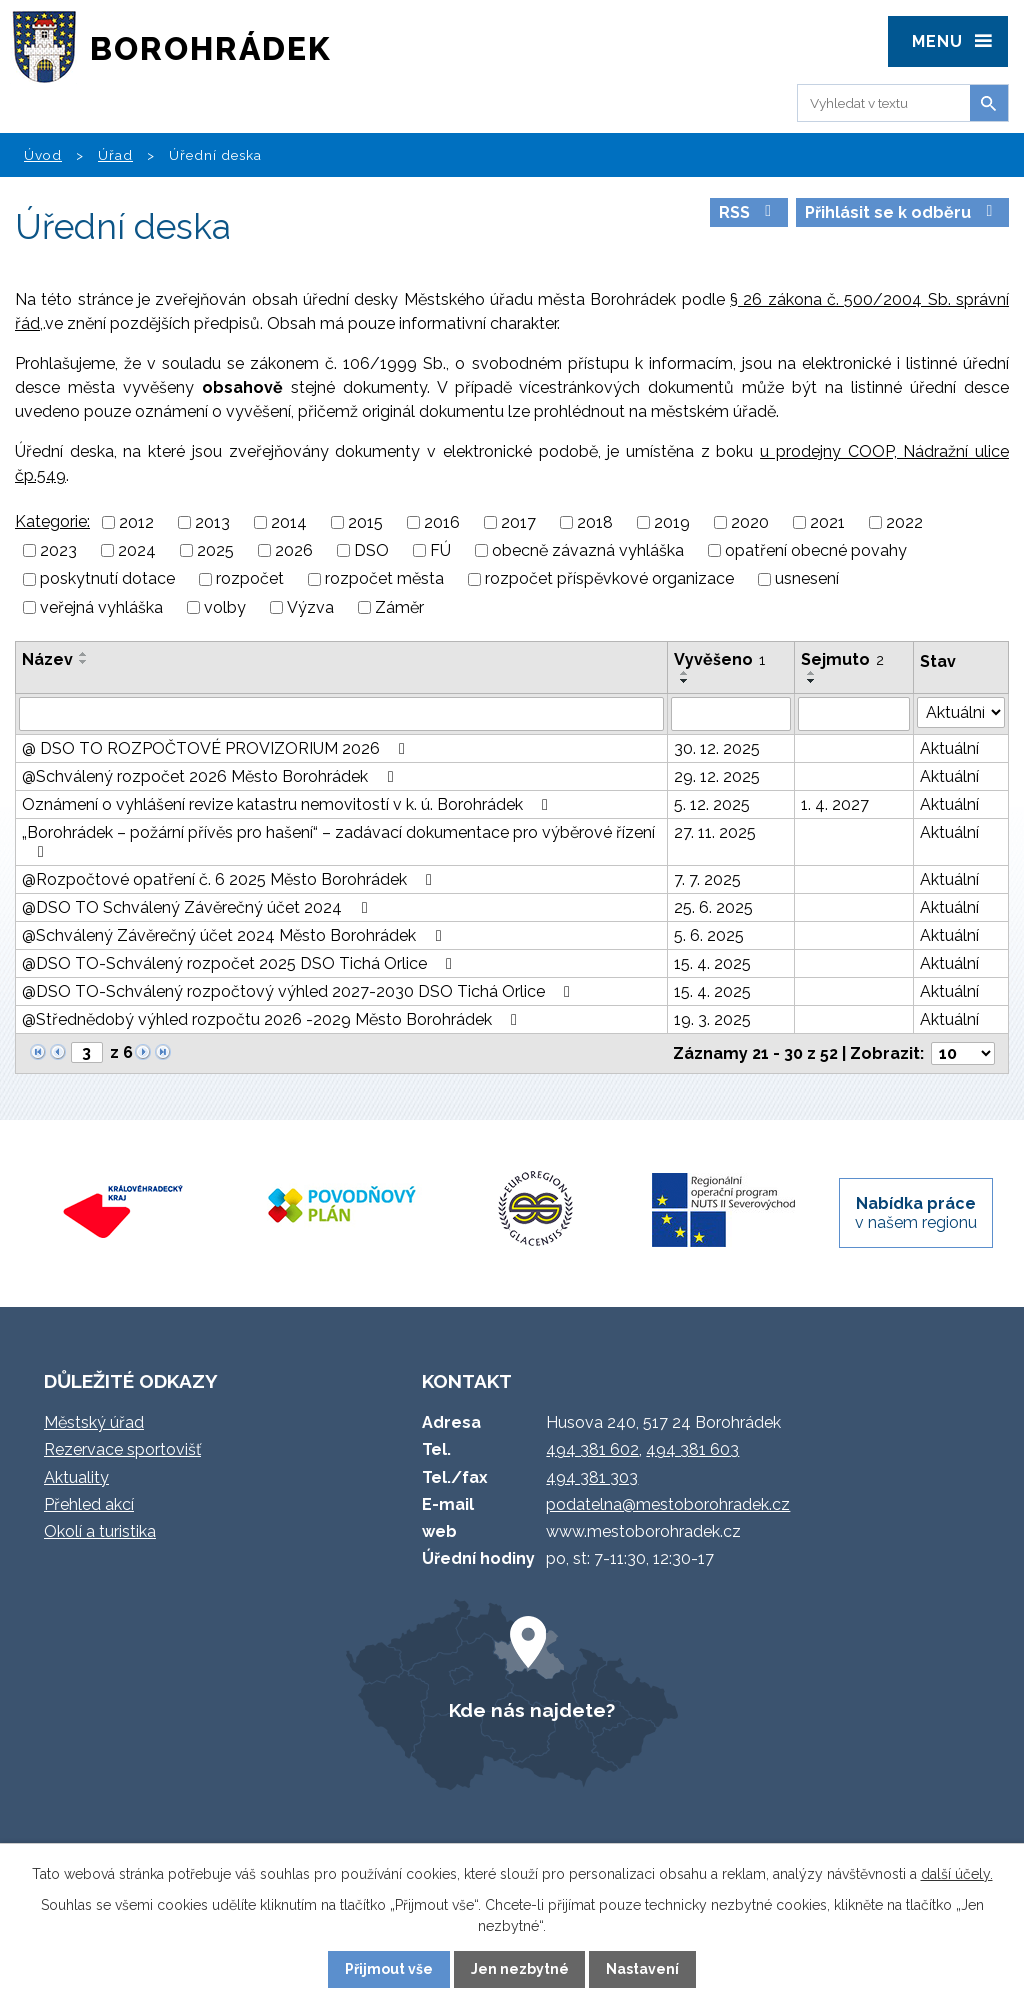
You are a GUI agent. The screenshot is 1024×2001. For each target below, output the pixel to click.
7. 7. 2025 (707, 879)
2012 (136, 522)
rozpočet (250, 579)
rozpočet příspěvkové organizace (609, 579)
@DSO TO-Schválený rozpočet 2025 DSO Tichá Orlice (240, 963)
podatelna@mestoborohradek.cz (668, 1504)
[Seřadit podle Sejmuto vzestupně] (812, 673)
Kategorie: (52, 521)
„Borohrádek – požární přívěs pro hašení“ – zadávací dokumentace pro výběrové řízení (338, 841)
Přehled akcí (89, 1504)
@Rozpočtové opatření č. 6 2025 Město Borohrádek (230, 879)
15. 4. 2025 (712, 963)
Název (47, 659)
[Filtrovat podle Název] (341, 714)
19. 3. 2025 (712, 1019)
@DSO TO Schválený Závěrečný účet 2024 (198, 907)
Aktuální (949, 748)
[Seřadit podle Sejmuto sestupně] (812, 681)
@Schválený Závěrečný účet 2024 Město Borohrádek (235, 935)
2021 (827, 522)
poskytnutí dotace (107, 579)
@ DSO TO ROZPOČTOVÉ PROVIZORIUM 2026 (217, 748)
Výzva (310, 607)
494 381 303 (592, 1477)
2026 (294, 550)
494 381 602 (592, 1449)
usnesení (807, 579)
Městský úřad (94, 1422)
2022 (904, 522)
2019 (672, 522)
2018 (595, 522)
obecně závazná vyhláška (588, 550)
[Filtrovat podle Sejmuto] (854, 714)
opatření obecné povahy (816, 550)
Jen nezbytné (520, 1969)
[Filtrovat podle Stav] (961, 712)
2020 (750, 522)
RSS (748, 212)
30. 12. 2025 (717, 748)
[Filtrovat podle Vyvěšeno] (731, 714)
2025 (215, 550)
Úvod (43, 155)
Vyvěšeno (719, 659)
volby (225, 607)
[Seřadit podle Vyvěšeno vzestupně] (685, 673)
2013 (212, 522)
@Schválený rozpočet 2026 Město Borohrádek (211, 776)
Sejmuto (842, 659)
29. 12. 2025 (717, 776)
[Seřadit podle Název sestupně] (84, 662)
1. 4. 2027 (835, 804)
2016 (442, 522)
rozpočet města (384, 579)
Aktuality (76, 1477)
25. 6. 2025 (713, 907)
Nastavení (642, 1969)
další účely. (957, 1874)
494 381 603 (692, 1449)
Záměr (399, 607)
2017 (518, 522)
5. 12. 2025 (712, 804)
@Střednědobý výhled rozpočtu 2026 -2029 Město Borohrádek (273, 1019)
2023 (58, 550)
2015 (365, 522)
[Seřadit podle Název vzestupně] (84, 654)
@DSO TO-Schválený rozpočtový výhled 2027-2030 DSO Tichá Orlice (299, 991)
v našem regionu (916, 1213)
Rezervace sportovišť (122, 1449)
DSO (371, 550)
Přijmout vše (389, 1969)
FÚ (440, 550)
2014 (289, 522)
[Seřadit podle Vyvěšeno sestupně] (685, 681)
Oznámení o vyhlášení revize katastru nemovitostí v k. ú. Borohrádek (288, 804)
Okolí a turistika (100, 1531)
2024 (137, 550)
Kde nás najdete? (532, 1710)
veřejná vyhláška (101, 607)
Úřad (115, 155)
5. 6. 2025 (709, 935)
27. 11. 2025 (715, 832)
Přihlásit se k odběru (902, 212)
